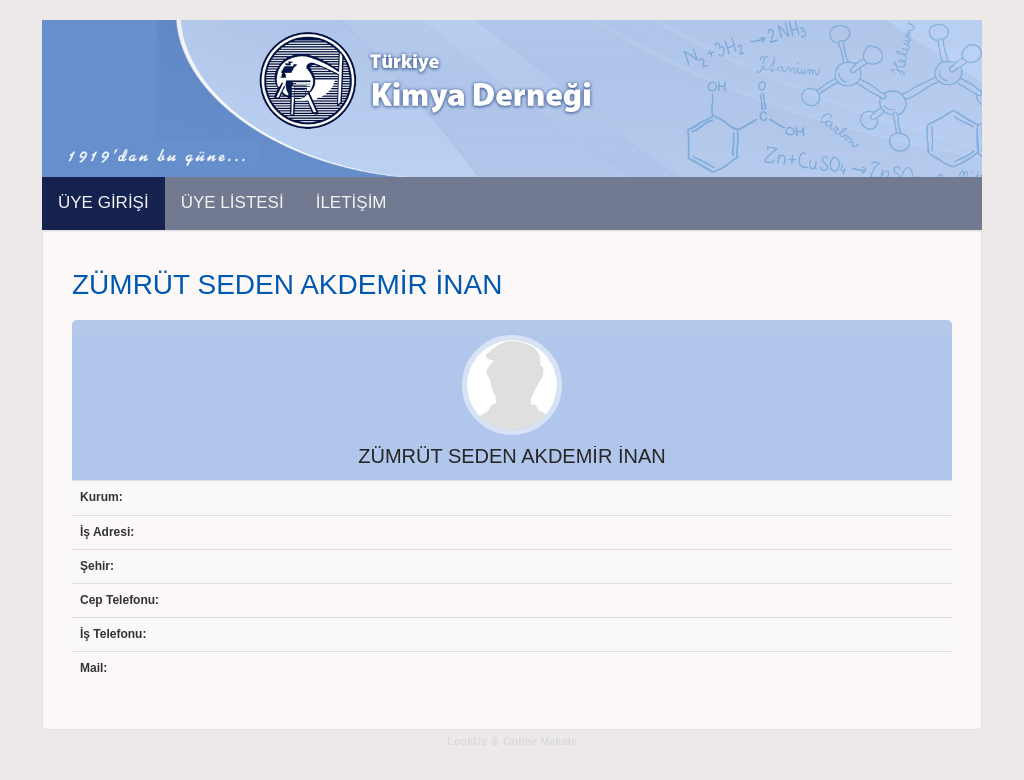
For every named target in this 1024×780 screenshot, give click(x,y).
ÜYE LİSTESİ (232, 202)
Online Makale (540, 741)
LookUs (467, 741)
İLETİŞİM (351, 202)
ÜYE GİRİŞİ (103, 202)
